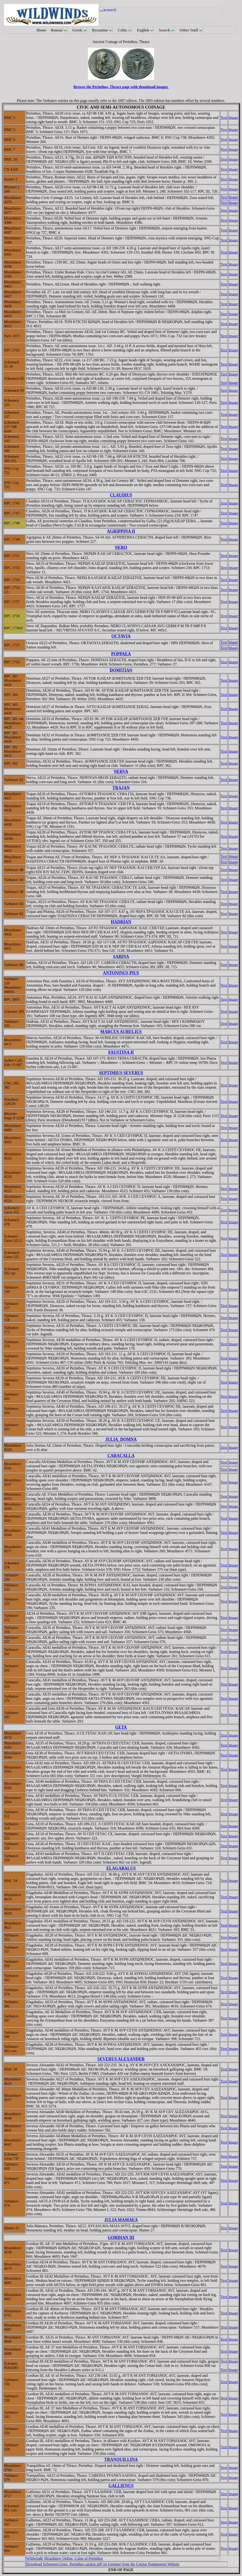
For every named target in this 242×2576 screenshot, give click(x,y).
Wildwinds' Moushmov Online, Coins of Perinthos (64, 2558)
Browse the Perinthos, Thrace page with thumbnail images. (121, 87)
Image (233, 118)
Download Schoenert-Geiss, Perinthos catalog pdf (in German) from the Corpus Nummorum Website (102, 2564)
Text (223, 118)
